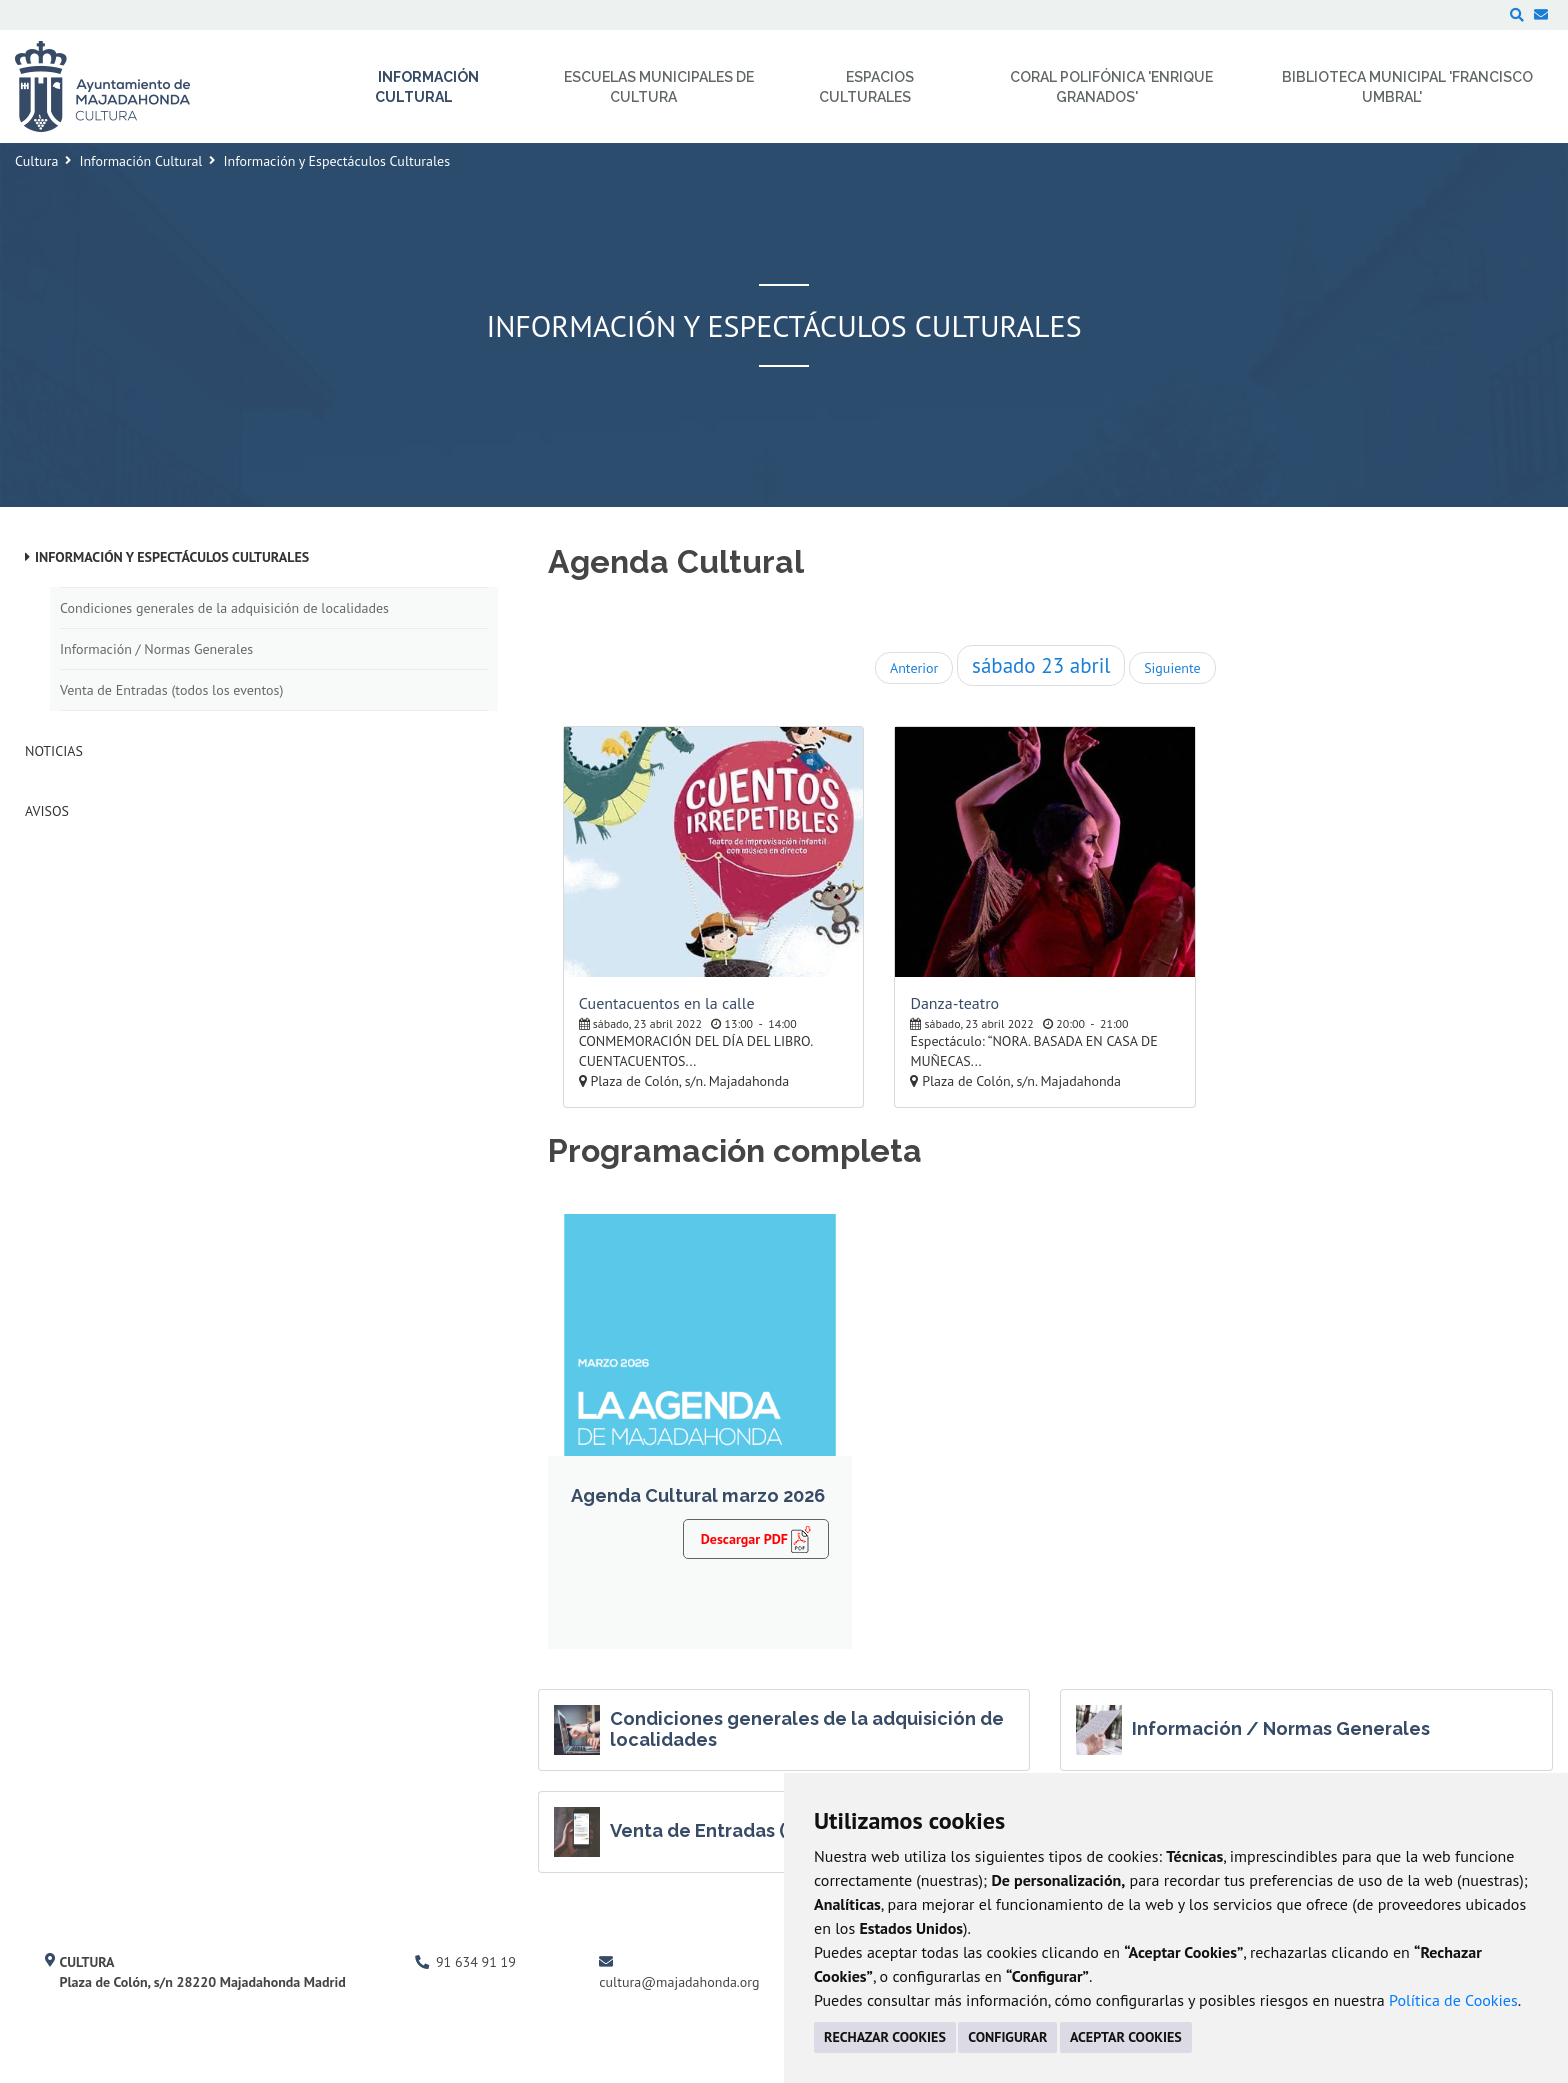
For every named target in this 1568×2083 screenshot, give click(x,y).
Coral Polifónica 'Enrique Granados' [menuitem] (1111, 87)
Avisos (47, 811)
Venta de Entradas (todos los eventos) (171, 690)
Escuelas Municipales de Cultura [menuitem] (659, 87)
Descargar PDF (756, 1538)
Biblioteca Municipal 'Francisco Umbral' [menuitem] (1407, 87)
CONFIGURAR (1007, 2037)
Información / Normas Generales (156, 649)
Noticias (54, 751)
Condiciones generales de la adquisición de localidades (224, 608)
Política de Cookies (1453, 2000)
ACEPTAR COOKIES (1126, 2037)
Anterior (914, 668)
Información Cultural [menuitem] (427, 87)
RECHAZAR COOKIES (885, 2037)
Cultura (36, 161)
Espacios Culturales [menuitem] (866, 87)
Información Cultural (140, 161)
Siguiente (1172, 668)
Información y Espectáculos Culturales (172, 557)
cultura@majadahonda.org (679, 1982)
